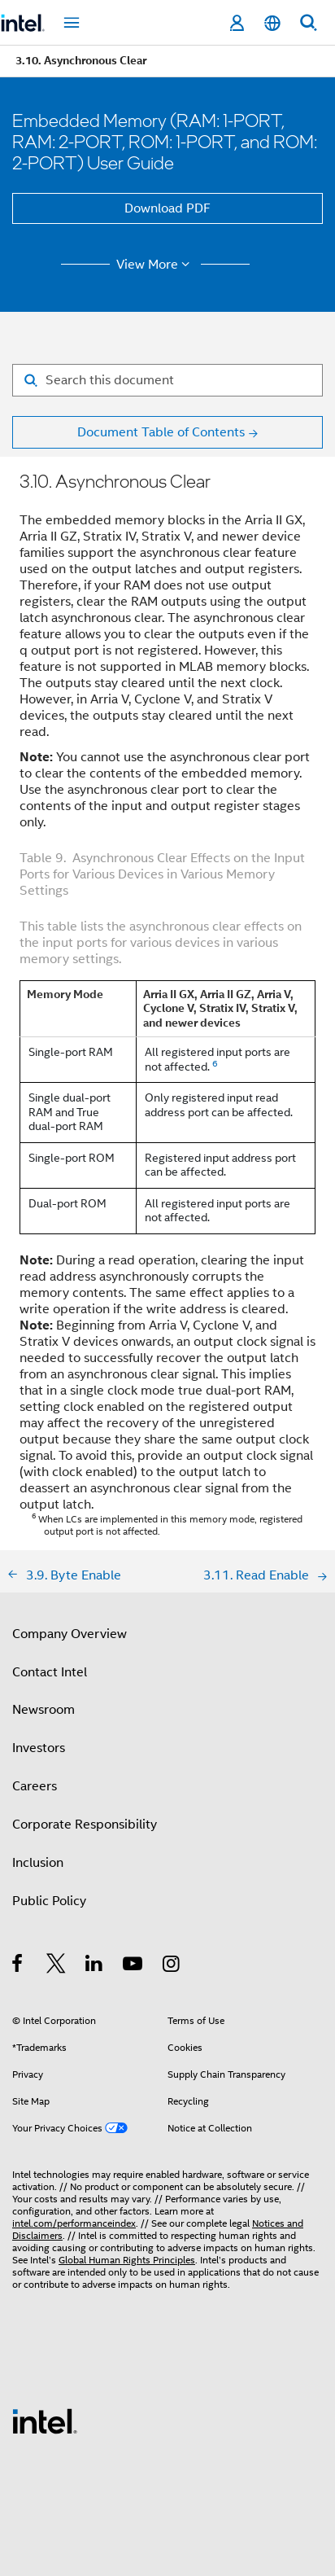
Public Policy (49, 1901)
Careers (34, 1786)
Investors (38, 1748)
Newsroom (43, 1710)
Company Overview (69, 1634)
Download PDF (167, 208)
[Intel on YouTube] (133, 1966)
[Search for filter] (167, 380)
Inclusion (37, 1863)
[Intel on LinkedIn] (94, 1966)
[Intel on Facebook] (18, 1966)
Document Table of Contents (161, 432)
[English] (272, 23)
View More (155, 264)
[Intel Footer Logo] (44, 2420)
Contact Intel (49, 1672)
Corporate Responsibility (84, 1824)
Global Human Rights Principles (127, 2260)
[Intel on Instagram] (172, 1966)
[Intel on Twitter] (56, 1966)
